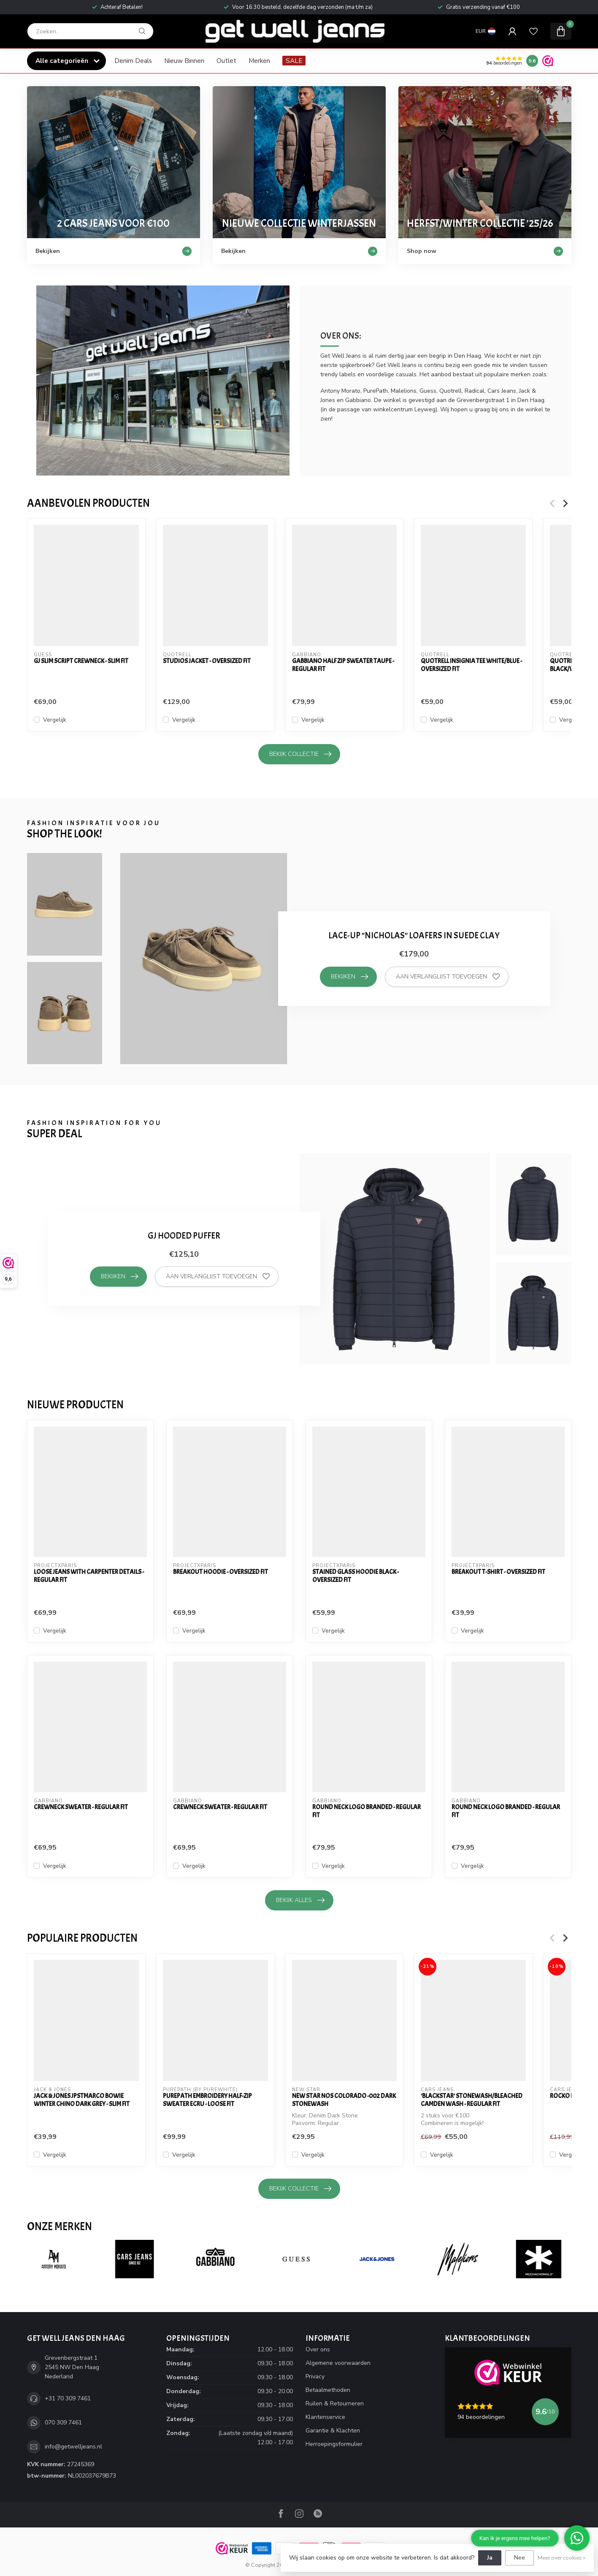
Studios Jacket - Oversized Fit (206, 661)
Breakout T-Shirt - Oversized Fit (498, 1572)
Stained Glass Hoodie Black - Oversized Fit (355, 1576)
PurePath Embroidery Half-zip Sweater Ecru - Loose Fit (207, 2100)
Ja (489, 2558)
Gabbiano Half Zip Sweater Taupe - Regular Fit (343, 665)
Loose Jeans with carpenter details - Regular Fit (89, 1576)
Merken (259, 60)
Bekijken (349, 976)
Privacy (315, 2376)
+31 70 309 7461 (68, 2398)
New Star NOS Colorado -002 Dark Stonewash (343, 2100)
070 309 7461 (63, 2422)
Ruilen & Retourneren (335, 2403)
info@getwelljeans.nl (73, 2447)
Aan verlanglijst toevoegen (448, 976)
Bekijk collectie (300, 754)
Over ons (318, 2349)
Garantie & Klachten (333, 2431)
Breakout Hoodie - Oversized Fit (220, 1572)
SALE (294, 60)
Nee (519, 2558)
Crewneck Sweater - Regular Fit (81, 1807)
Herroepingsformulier (334, 2444)
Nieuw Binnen (184, 60)
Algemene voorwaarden (338, 2363)
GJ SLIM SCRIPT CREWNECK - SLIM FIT (81, 661)
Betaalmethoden (328, 2390)
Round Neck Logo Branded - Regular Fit (366, 1811)
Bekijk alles (300, 1900)
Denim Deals (133, 60)
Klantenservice (325, 2417)
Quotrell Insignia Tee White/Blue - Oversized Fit (471, 665)
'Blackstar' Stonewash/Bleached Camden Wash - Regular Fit (471, 2100)
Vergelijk (54, 720)
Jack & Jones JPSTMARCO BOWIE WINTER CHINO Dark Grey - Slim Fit (82, 2100)
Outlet (226, 60)
